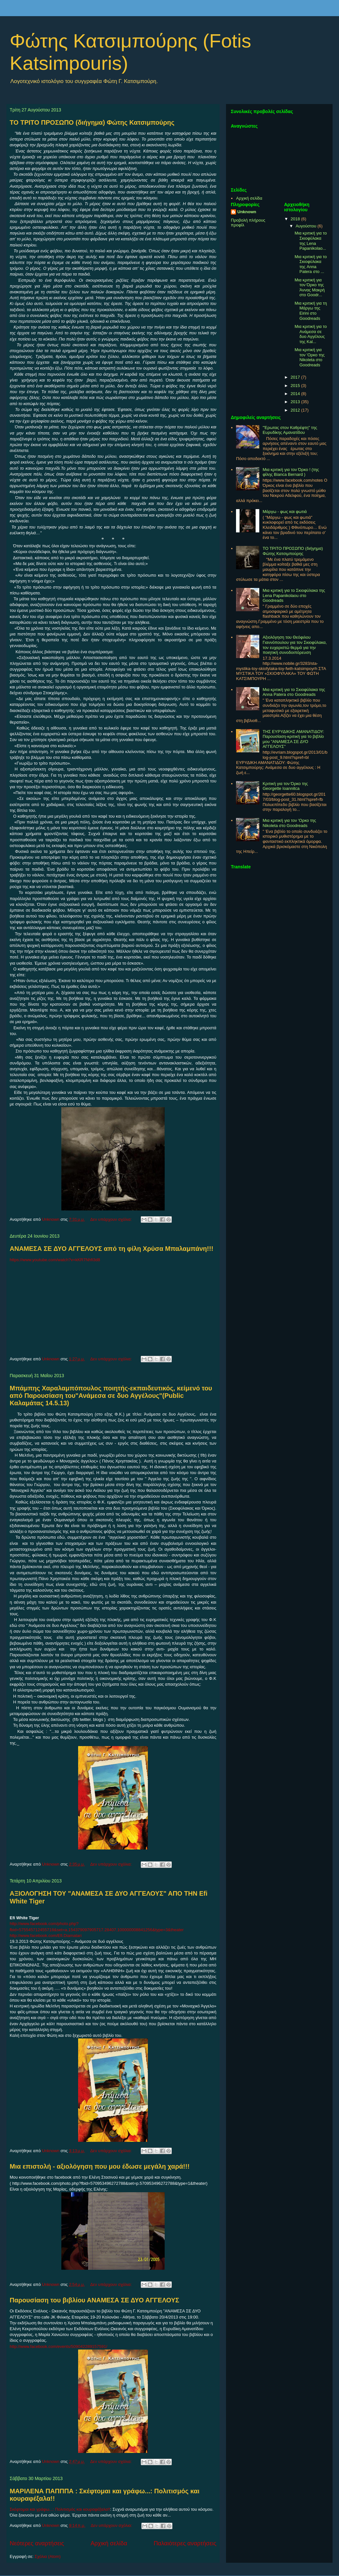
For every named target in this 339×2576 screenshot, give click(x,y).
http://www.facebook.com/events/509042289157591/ (58, 2346)
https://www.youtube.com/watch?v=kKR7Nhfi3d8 (55, 1259)
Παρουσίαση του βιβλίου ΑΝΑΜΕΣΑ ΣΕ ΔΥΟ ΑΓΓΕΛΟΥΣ (94, 2300)
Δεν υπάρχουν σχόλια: (111, 1219)
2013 (296, 401)
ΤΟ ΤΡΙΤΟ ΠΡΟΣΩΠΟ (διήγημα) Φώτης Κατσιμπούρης (92, 122)
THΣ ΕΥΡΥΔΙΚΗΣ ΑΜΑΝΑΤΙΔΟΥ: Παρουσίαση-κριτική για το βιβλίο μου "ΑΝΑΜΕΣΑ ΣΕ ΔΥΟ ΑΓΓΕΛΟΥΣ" (293, 739)
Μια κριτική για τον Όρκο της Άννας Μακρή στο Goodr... (309, 287)
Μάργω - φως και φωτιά (284, 511)
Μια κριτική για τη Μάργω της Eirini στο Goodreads (310, 311)
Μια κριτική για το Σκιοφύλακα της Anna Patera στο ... (310, 264)
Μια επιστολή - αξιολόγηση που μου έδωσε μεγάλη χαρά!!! (100, 2166)
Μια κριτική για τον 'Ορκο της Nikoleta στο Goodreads (309, 357)
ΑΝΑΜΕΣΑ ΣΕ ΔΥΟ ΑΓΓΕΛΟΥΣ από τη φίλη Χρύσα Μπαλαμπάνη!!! (111, 1248)
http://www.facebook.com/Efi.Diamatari (46, 1935)
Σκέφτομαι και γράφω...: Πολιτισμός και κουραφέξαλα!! (60, 2509)
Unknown (246, 211)
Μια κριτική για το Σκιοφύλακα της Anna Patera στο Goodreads (293, 692)
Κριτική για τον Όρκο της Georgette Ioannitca (285, 786)
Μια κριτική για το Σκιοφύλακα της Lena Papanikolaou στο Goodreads (293, 595)
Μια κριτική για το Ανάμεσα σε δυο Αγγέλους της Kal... (310, 334)
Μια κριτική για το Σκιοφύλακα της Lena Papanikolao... (310, 241)
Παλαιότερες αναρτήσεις (185, 2543)
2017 (296, 377)
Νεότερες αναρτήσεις (37, 2543)
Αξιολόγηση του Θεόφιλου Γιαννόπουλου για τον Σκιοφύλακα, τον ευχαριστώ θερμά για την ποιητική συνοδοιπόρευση (294, 645)
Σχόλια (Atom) (48, 2556)
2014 (296, 393)
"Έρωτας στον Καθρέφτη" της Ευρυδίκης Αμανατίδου (289, 430)
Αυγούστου (307, 226)
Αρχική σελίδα (108, 2543)
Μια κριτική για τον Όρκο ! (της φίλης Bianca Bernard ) (290, 472)
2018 (296, 218)
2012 (296, 410)
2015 (296, 385)
